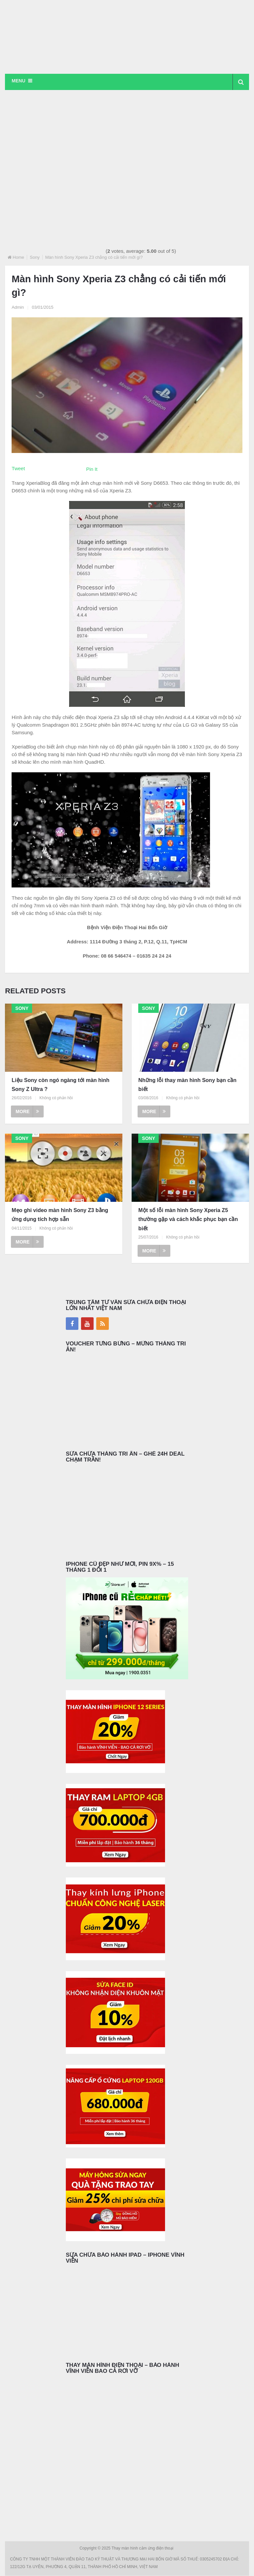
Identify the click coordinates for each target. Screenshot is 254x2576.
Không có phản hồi (56, 1098)
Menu (18, 80)
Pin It (91, 469)
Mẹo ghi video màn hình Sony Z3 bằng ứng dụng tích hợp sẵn (60, 1215)
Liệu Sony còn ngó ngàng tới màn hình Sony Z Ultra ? (60, 1085)
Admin (18, 307)
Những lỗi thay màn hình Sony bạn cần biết (187, 1085)
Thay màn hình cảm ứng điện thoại (142, 2548)
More (27, 1111)
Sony (35, 257)
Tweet (18, 469)
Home (18, 257)
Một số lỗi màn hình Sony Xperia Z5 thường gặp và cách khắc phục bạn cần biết (188, 1219)
